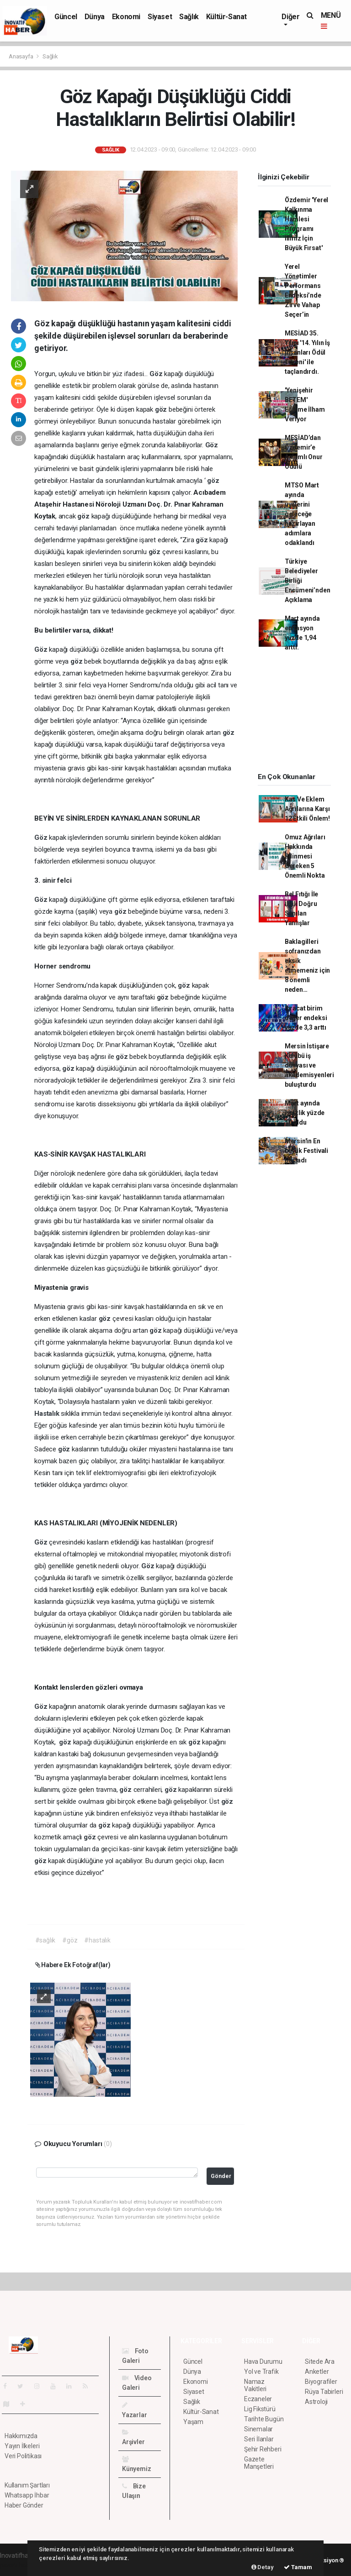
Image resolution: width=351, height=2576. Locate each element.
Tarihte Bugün (264, 2419)
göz (162, 409)
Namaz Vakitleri (255, 2385)
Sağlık (189, 16)
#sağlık (45, 1940)
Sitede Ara (320, 2361)
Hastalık (47, 1413)
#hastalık (97, 1940)
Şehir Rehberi (263, 2449)
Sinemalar (258, 2429)
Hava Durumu (263, 2361)
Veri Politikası (23, 2456)
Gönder (221, 2176)
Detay (262, 2567)
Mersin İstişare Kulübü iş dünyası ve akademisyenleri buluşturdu (309, 1065)
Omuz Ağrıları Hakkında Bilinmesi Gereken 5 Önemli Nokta (305, 856)
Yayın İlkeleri (22, 2446)
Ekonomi (126, 16)
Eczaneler (258, 2399)
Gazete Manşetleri (259, 2463)
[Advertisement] (300, 715)
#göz (69, 1940)
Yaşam (193, 2421)
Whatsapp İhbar (27, 2495)
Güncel (65, 16)
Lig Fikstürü (260, 2409)
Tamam (298, 2567)
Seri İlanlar (259, 2439)
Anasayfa (21, 56)
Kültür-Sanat (226, 16)
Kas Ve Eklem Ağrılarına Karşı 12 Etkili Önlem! (307, 809)
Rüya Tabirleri (324, 2391)
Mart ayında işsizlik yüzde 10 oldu (304, 1113)
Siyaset (160, 16)
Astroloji (316, 2401)
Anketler (317, 2371)
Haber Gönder (24, 2505)
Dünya (95, 16)
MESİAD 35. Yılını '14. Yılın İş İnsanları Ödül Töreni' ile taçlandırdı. (307, 352)
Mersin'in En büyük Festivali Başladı (306, 1150)
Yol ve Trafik (261, 2371)
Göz (156, 374)
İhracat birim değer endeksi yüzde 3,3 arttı (306, 1018)
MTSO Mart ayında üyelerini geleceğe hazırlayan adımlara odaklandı (302, 514)
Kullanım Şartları (27, 2485)
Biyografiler (321, 2381)
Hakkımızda (21, 2436)
